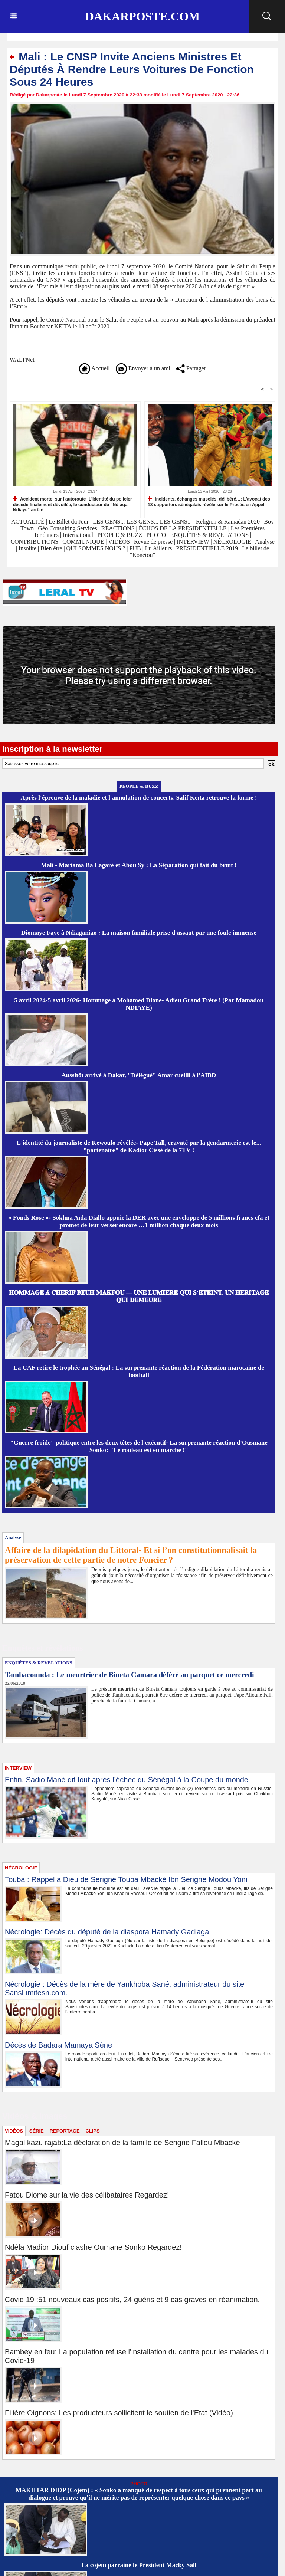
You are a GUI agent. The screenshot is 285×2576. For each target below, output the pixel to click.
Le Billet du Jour (69, 521)
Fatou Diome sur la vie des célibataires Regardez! (87, 2195)
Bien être (51, 548)
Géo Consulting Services (67, 528)
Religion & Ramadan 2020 (228, 521)
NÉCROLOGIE (233, 541)
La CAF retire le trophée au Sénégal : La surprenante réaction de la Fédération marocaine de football (138, 1371)
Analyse (264, 541)
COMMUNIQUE (83, 541)
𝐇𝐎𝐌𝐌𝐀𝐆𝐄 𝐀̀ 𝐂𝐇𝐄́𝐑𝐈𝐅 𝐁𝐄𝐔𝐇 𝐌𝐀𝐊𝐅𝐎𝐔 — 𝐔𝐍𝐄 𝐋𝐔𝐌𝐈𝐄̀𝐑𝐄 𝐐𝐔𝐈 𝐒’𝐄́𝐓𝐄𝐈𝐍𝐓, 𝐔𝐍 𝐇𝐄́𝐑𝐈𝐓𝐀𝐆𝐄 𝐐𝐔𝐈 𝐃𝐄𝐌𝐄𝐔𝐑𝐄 (139, 1296)
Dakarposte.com (142, 16)
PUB (135, 548)
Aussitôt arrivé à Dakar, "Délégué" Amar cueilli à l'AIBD (139, 1075)
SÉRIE (36, 2131)
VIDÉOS (119, 541)
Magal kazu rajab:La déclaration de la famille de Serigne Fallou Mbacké (122, 2143)
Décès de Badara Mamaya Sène (58, 2045)
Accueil (94, 368)
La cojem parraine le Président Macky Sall (139, 2565)
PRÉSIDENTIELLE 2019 (207, 548)
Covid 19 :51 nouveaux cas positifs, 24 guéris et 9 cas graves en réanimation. (132, 2299)
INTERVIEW (193, 541)
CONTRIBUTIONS (34, 541)
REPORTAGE (64, 2131)
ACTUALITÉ (28, 521)
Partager (191, 368)
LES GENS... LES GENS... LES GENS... (142, 521)
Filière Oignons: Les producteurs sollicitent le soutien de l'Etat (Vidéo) (119, 2413)
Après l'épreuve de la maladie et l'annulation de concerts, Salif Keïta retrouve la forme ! (139, 797)
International (78, 535)
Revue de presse (153, 541)
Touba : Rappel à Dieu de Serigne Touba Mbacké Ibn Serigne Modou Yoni (126, 1879)
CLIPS (92, 2131)
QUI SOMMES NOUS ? (95, 548)
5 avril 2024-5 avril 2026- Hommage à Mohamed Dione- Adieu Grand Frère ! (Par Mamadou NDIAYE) (138, 1004)
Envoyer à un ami (143, 368)
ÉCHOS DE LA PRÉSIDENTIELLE (183, 528)
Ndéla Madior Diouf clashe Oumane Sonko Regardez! (93, 2247)
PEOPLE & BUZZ (119, 535)
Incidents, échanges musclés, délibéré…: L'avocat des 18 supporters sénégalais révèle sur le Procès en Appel (209, 501)
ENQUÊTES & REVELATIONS (210, 535)
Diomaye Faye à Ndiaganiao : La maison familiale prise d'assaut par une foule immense (138, 932)
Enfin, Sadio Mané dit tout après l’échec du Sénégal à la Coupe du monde (126, 1780)
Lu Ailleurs (158, 548)
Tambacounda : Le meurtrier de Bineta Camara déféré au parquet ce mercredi (129, 1675)
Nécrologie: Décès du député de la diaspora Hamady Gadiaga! (108, 1932)
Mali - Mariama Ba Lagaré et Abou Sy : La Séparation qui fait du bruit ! (138, 865)
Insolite (27, 548)
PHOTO (156, 535)
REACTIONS (118, 528)
